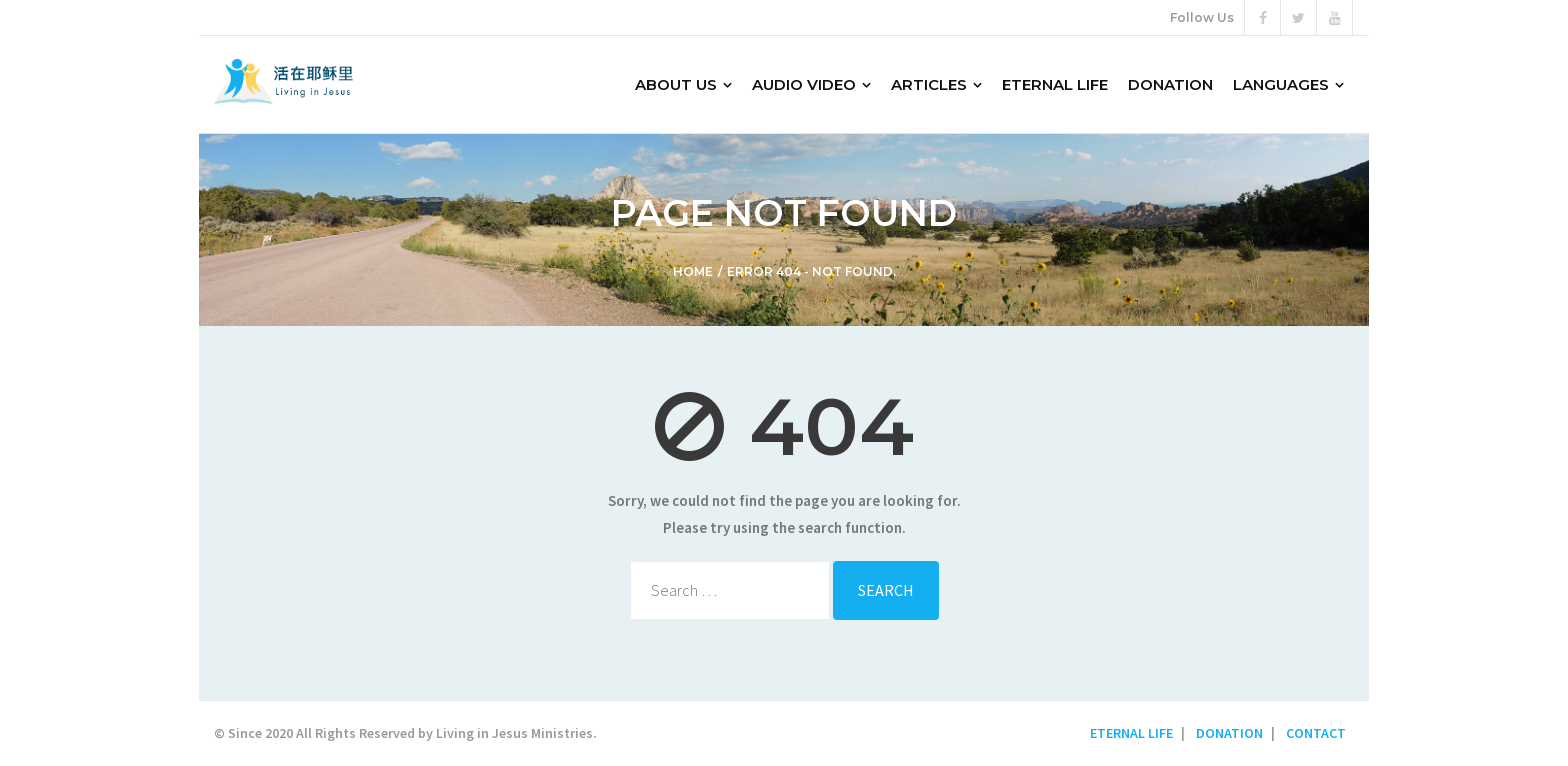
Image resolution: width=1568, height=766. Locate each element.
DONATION (1229, 733)
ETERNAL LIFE (1131, 733)
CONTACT (1316, 733)
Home (693, 271)
